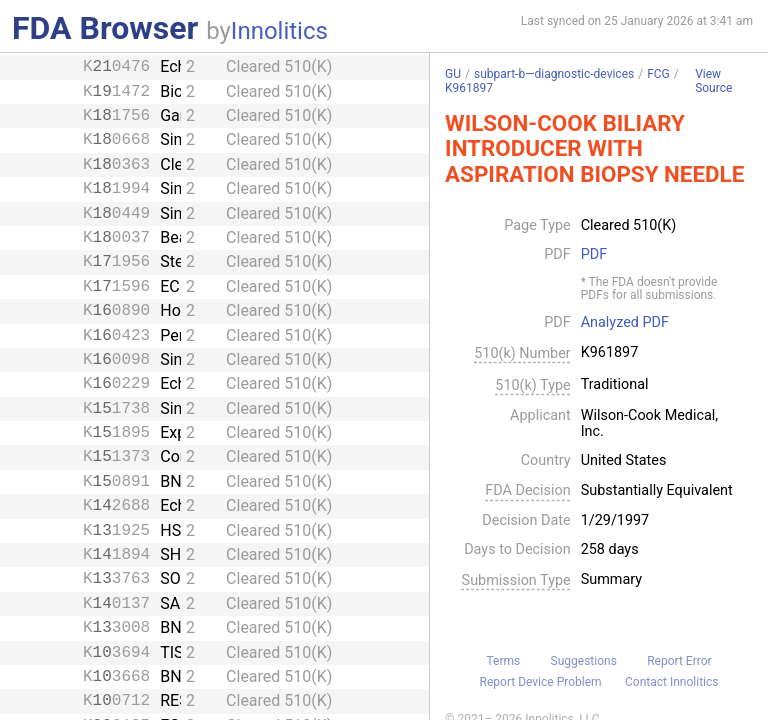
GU (453, 74)
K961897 (469, 88)
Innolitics (279, 31)
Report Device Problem (541, 682)
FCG (658, 74)
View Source (713, 81)
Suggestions (584, 661)
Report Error (679, 661)
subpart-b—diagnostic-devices (554, 74)
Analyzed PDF (625, 323)
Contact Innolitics (671, 682)
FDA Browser (105, 28)
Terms (503, 661)
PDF (594, 255)
